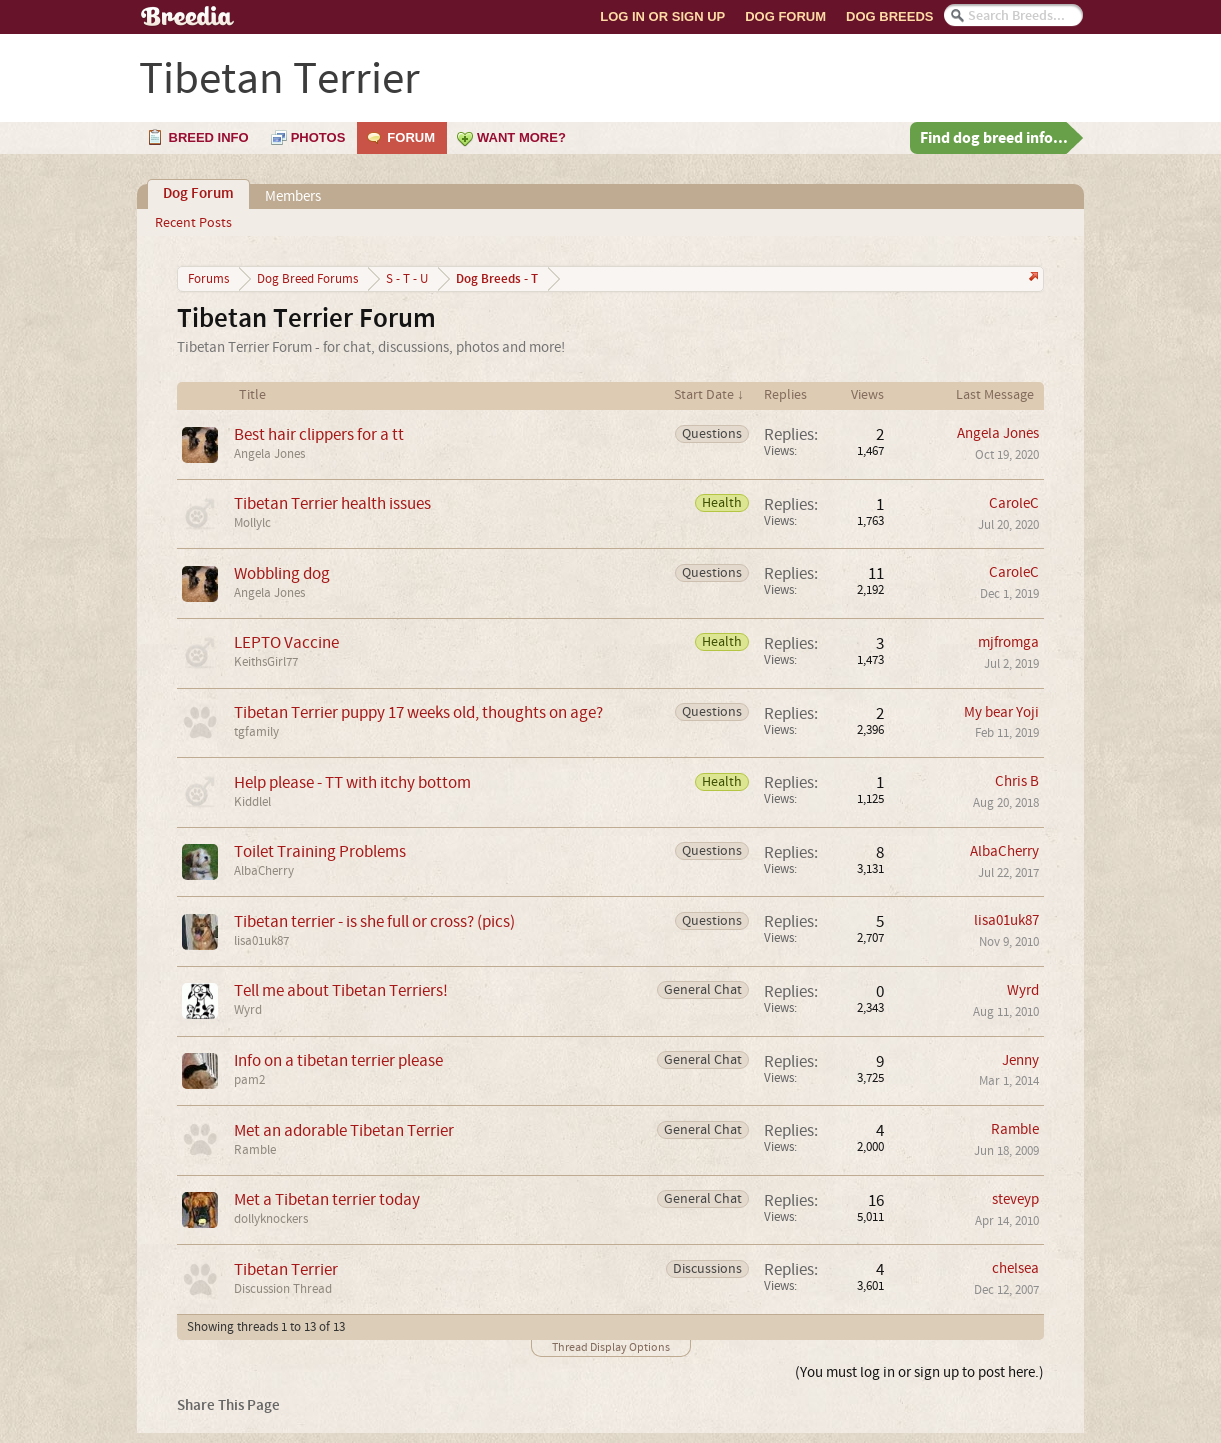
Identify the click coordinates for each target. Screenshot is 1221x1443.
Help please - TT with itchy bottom (352, 782)
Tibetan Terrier (286, 1269)
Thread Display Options (611, 1347)
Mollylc (252, 523)
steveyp (1015, 1199)
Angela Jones (269, 454)
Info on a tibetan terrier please (338, 1060)
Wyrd (248, 1010)
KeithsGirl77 (266, 662)
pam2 (249, 1080)
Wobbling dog (282, 573)
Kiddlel (252, 802)
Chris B (1017, 781)
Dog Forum (785, 16)
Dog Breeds (889, 16)
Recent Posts (193, 223)
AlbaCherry (264, 871)
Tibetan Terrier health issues (332, 503)
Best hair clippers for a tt (319, 434)
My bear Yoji (1001, 712)
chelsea (1015, 1268)
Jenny (1020, 1060)
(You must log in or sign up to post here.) (919, 1372)
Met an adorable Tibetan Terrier (344, 1130)
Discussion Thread (283, 1289)
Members (293, 196)
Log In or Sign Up (662, 16)
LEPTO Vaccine (286, 642)
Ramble (255, 1150)
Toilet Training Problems (320, 851)
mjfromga (1008, 642)
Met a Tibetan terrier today (327, 1199)
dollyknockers (271, 1219)
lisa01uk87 (261, 941)
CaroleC (1014, 503)
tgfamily (256, 732)
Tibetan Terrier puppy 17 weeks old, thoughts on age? (418, 712)
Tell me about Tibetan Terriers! (341, 990)
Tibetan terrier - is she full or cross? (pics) (374, 921)
